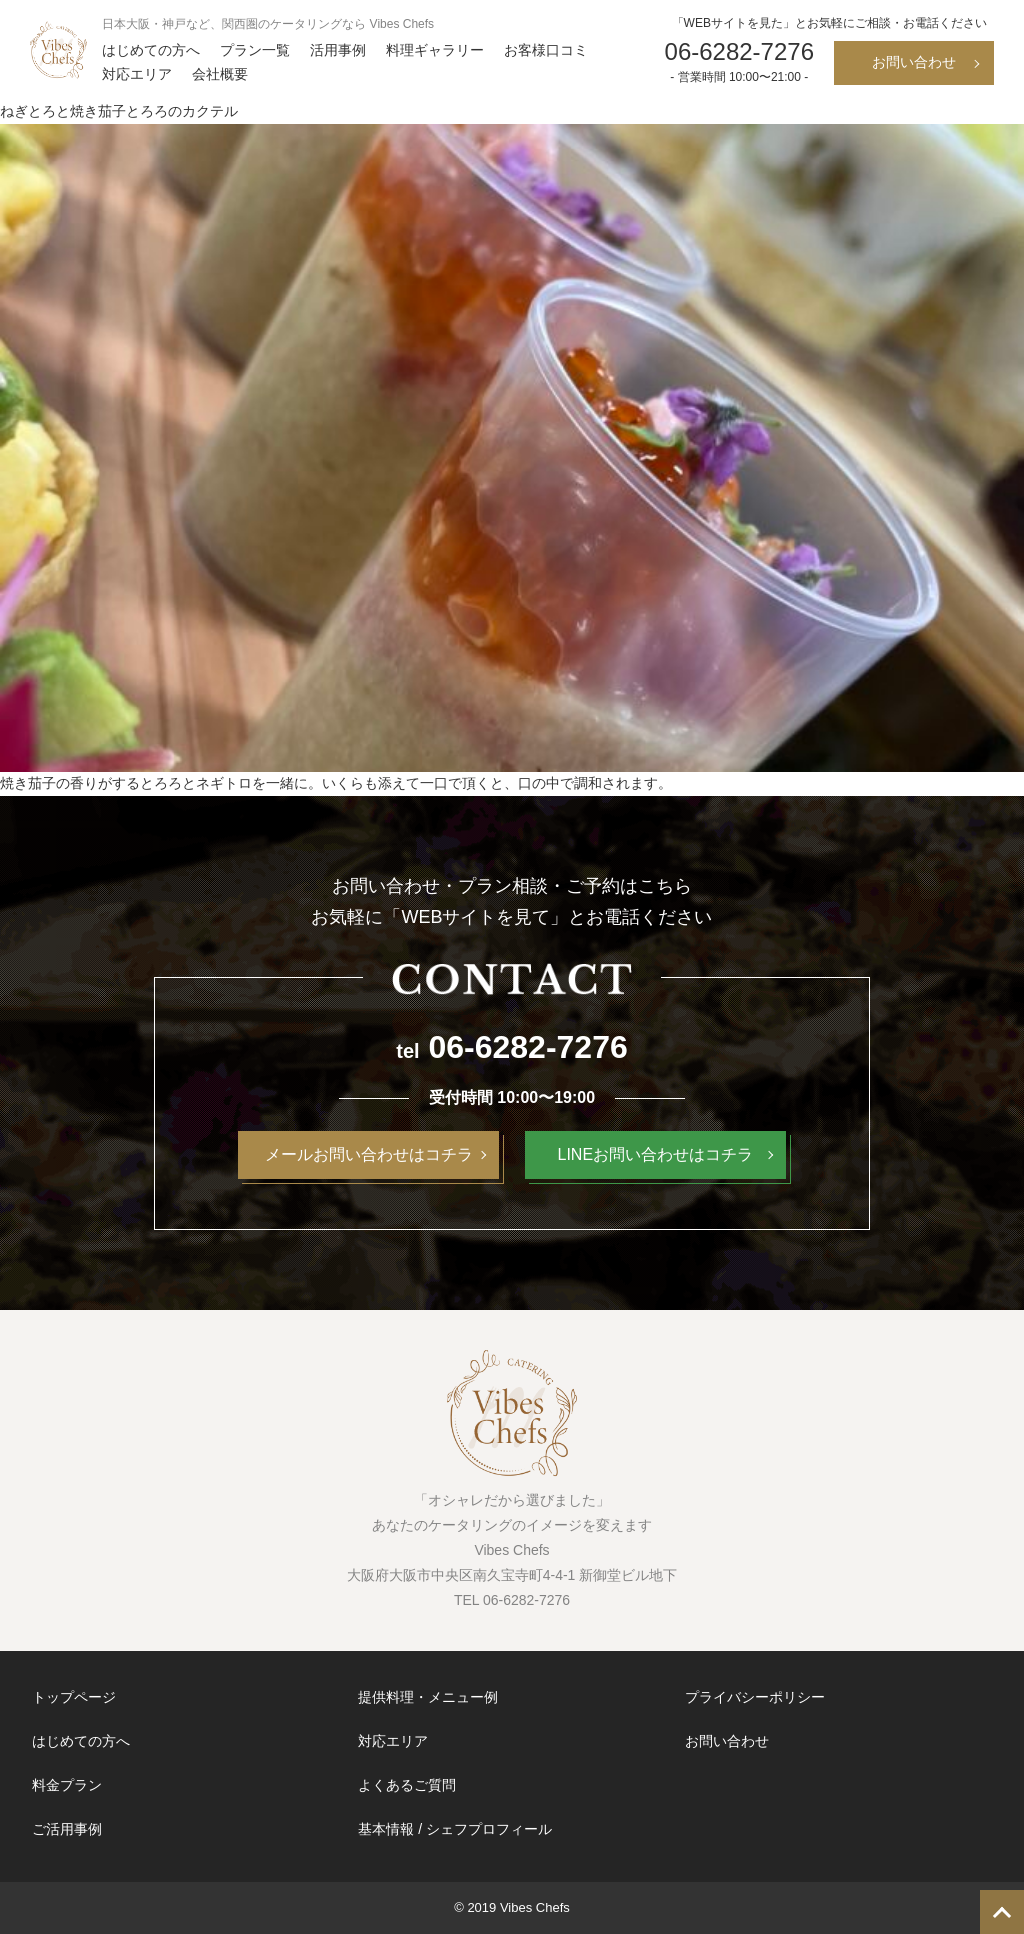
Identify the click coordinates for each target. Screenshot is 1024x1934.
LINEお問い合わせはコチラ (656, 1154)
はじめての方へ (151, 50)
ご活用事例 (67, 1829)
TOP (1002, 1912)
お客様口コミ (546, 50)
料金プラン (67, 1785)
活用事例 (338, 50)
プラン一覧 (255, 50)
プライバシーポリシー (755, 1697)
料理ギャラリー (435, 50)
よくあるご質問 (407, 1785)
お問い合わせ (914, 62)
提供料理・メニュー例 (428, 1697)
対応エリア (137, 74)
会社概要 (220, 74)
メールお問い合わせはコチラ (369, 1154)
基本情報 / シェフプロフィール (455, 1829)
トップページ (74, 1697)
